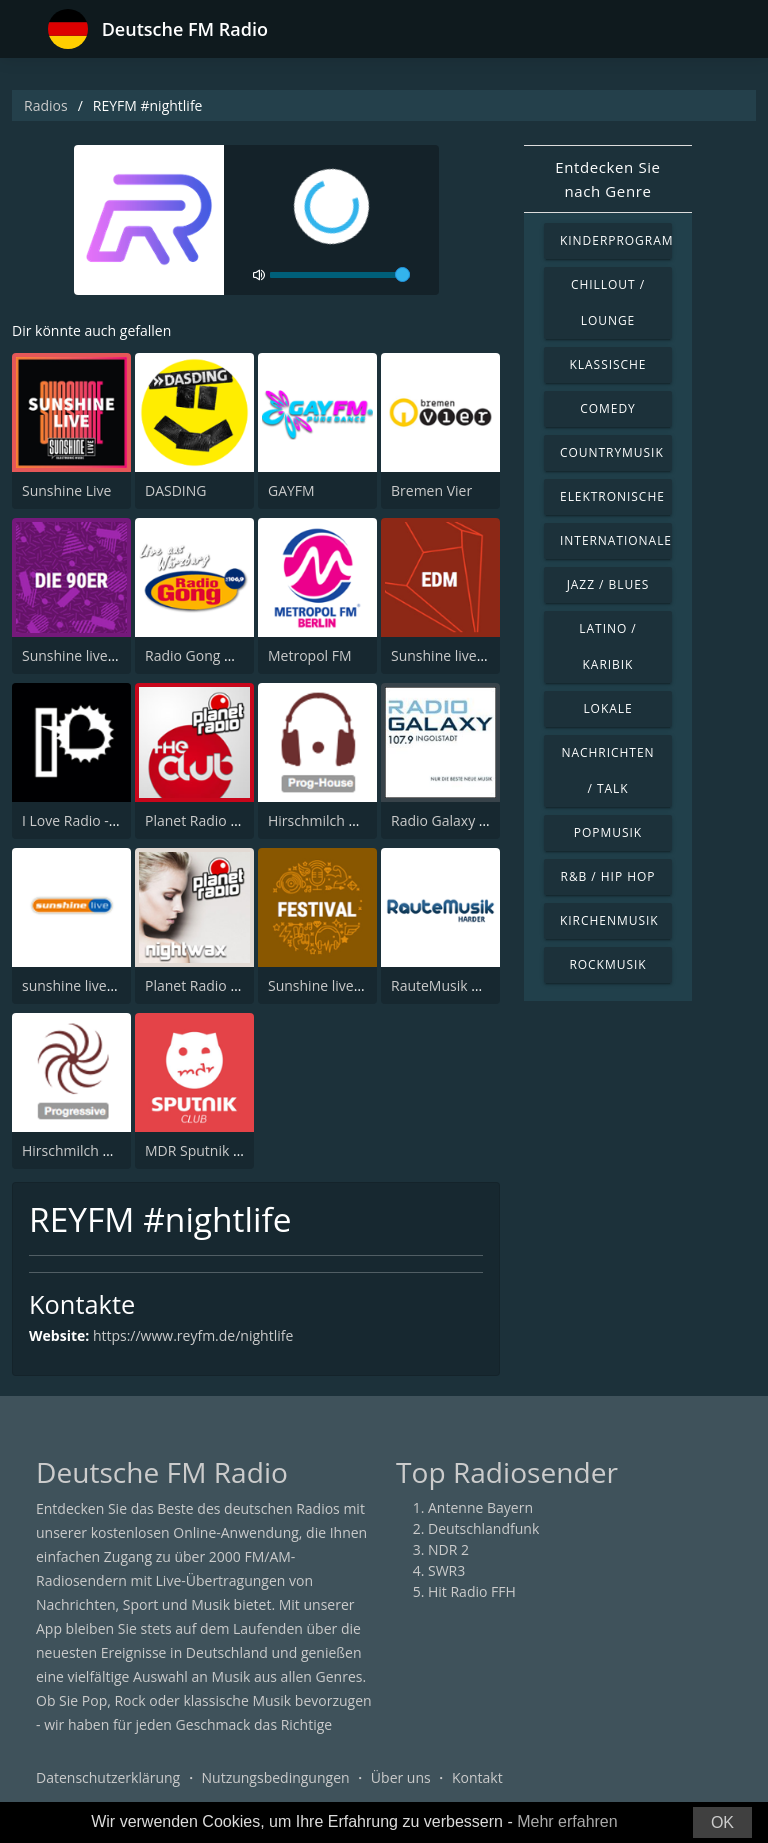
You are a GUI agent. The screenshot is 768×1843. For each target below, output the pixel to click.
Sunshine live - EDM (455, 655)
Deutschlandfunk (483, 1528)
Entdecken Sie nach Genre (607, 179)
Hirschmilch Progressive (100, 1150)
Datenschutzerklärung (108, 1777)
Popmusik (608, 832)
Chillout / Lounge (608, 302)
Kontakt (477, 1777)
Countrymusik (612, 452)
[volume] (340, 275)
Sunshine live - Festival (341, 985)
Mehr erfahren (567, 1821)
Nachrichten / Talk (607, 770)
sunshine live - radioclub (101, 985)
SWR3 (446, 1570)
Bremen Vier (431, 490)
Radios (46, 105)
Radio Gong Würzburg (216, 655)
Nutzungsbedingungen (276, 1777)
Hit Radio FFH (472, 1591)
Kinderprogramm (616, 240)
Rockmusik (607, 964)
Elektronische (612, 496)
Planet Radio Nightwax (218, 985)
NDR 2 (448, 1549)
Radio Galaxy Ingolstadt (467, 820)
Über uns (401, 1777)
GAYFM (291, 490)
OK (722, 1822)
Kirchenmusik (609, 920)
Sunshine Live (66, 490)
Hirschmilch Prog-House (346, 820)
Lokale (607, 708)
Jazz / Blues (608, 584)
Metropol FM (310, 655)
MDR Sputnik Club (203, 1150)
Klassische (608, 364)
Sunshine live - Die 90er (98, 655)
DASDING (175, 490)
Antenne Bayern (480, 1507)
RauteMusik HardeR (455, 985)
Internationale (616, 540)
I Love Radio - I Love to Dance (117, 820)
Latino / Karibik (607, 646)
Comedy (608, 408)
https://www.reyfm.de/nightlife (193, 1335)
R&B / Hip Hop (608, 876)
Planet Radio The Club (216, 820)
